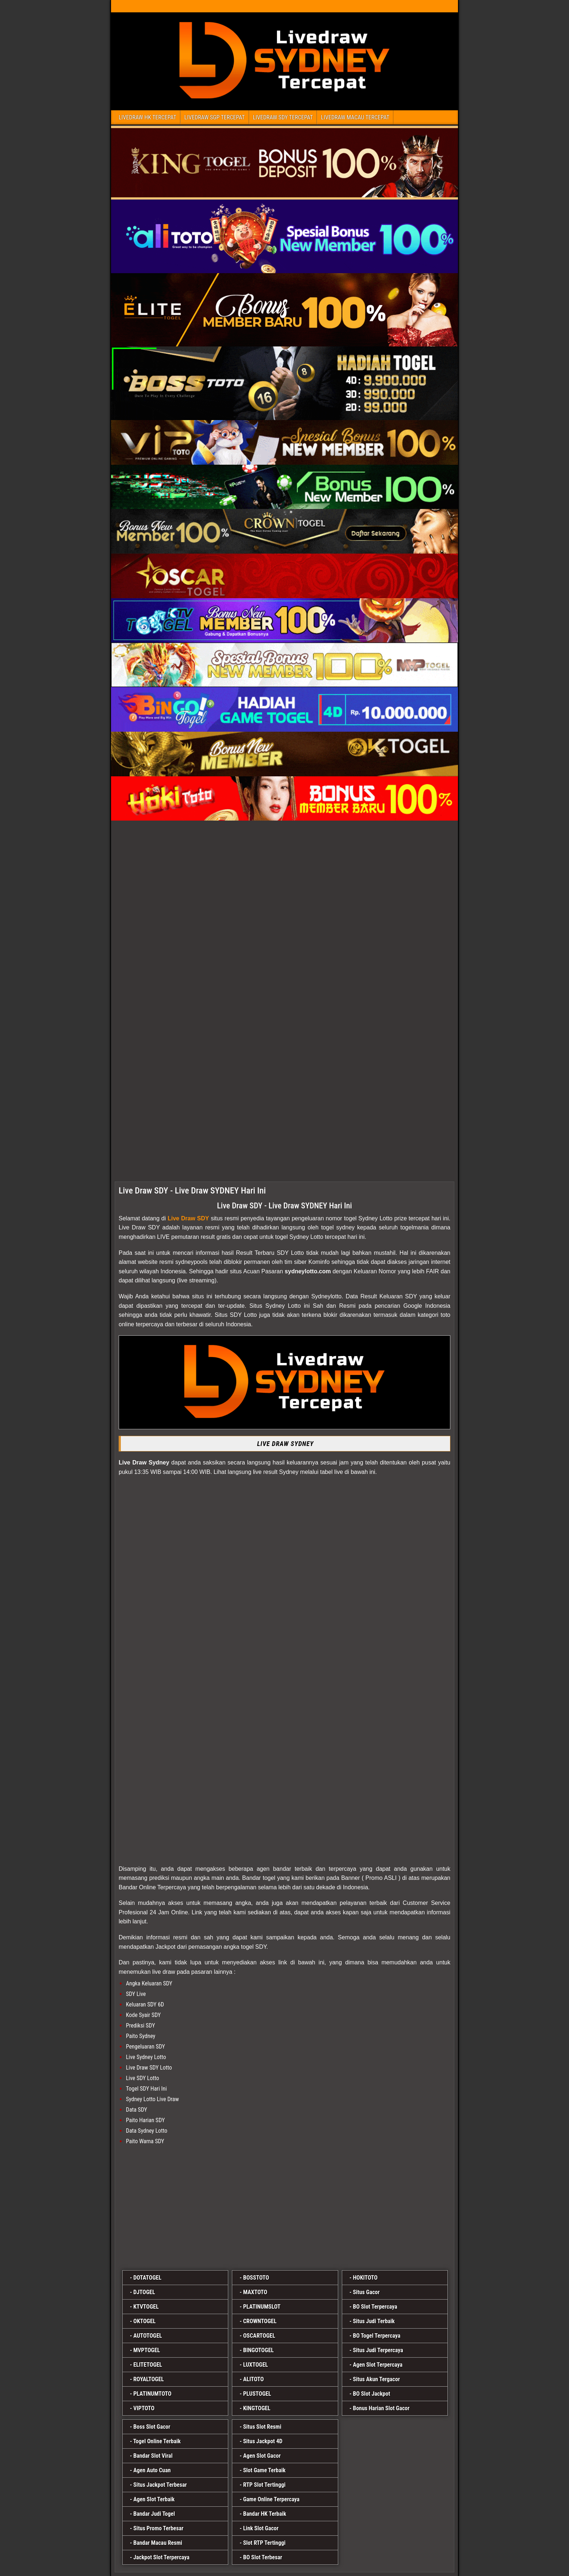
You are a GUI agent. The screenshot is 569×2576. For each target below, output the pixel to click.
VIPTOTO (143, 2408)
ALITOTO (253, 2379)
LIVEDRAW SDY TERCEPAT (283, 117)
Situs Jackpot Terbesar (160, 2484)
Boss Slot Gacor (151, 2426)
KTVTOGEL (146, 2306)
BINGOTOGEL (258, 2350)
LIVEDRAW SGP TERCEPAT (214, 117)
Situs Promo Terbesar (158, 2528)
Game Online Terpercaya (271, 2499)
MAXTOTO (255, 2292)
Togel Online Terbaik (157, 2441)
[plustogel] (284, 2209)
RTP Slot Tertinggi (264, 2484)
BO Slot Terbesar (262, 2557)
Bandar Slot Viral (152, 2455)
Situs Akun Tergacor (376, 2379)
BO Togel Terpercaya (376, 2335)
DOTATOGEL (147, 2277)
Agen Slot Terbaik (154, 2499)
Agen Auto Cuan (152, 2470)
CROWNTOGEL (260, 2321)
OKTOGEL (144, 2321)
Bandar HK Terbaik (264, 2513)
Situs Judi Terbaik (373, 2321)
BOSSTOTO (256, 2277)
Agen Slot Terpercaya (377, 2364)
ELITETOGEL (147, 2364)
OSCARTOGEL (259, 2335)
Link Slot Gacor (261, 2528)
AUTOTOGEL (147, 2335)
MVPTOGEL (146, 2350)
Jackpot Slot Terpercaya (161, 2557)
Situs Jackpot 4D (262, 2441)
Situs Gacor (366, 2292)
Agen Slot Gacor (262, 2455)
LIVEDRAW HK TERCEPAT (147, 117)
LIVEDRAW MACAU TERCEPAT (355, 117)
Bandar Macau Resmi (157, 2542)
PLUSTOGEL (257, 2393)
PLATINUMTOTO (152, 2393)
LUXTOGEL (255, 2364)
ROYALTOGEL (148, 2379)
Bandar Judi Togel (154, 2513)
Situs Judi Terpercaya (378, 2350)
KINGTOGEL (256, 2408)
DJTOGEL (144, 2292)
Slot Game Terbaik (264, 2470)
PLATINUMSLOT (262, 2306)
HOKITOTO (365, 2277)
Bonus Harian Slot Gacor (381, 2408)
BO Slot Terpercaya (375, 2306)
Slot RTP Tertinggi (264, 2542)
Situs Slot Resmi (262, 2426)
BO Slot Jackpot (371, 2393)
